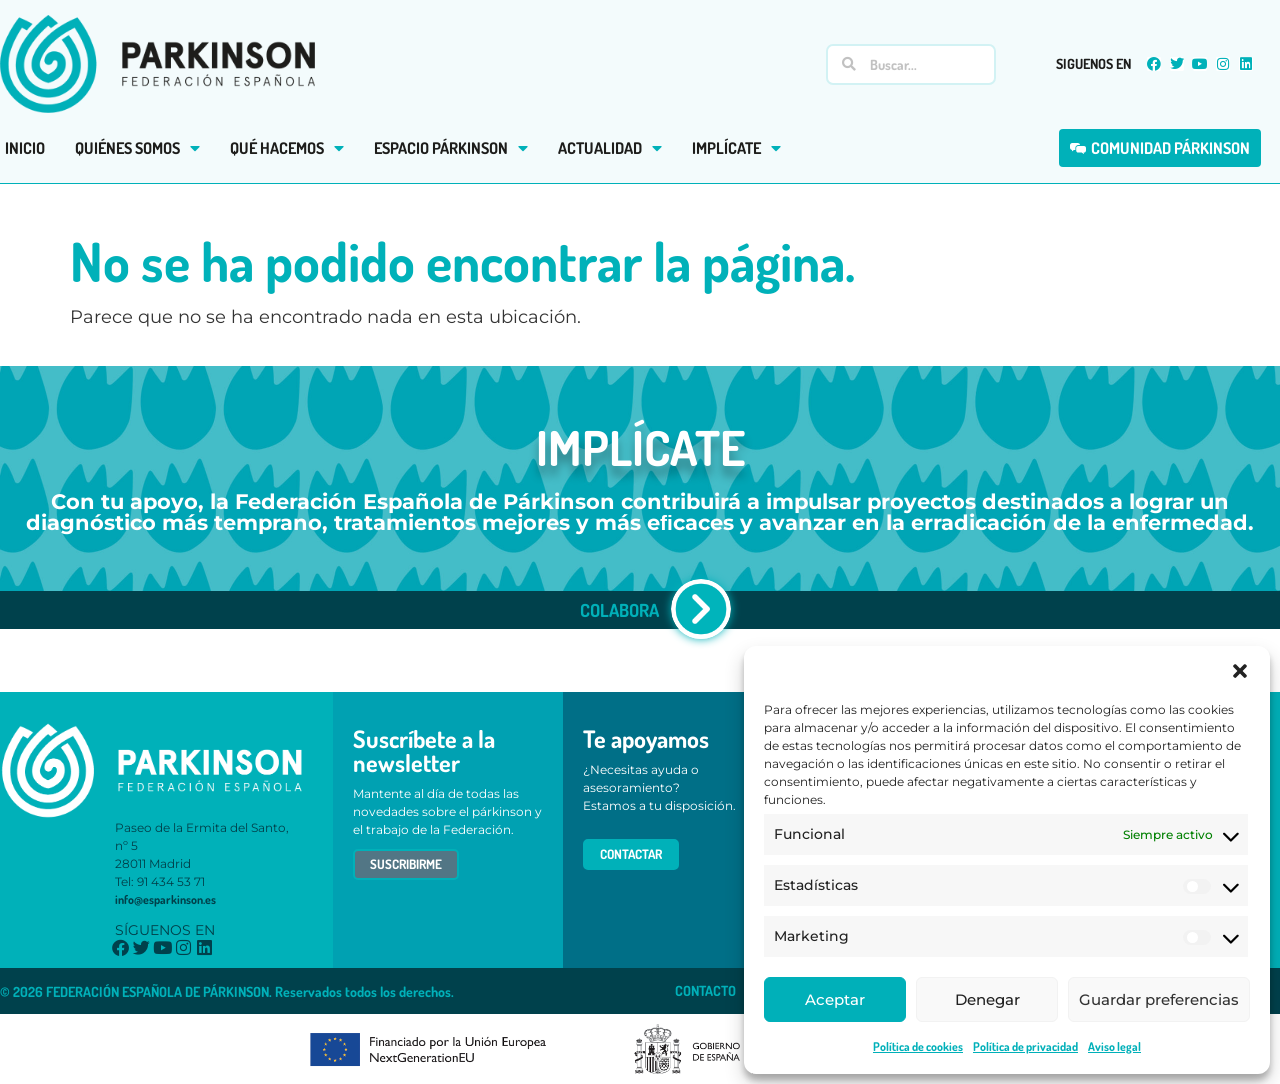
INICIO (25, 148)
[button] (1240, 671)
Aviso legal (1114, 1046)
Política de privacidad (1025, 1046)
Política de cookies (918, 1046)
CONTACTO (705, 990)
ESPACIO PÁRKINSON (451, 148)
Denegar (987, 999)
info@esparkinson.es (165, 899)
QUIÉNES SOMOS (137, 148)
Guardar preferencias (1159, 999)
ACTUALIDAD (610, 148)
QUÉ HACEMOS (287, 148)
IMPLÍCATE (736, 148)
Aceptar (835, 999)
